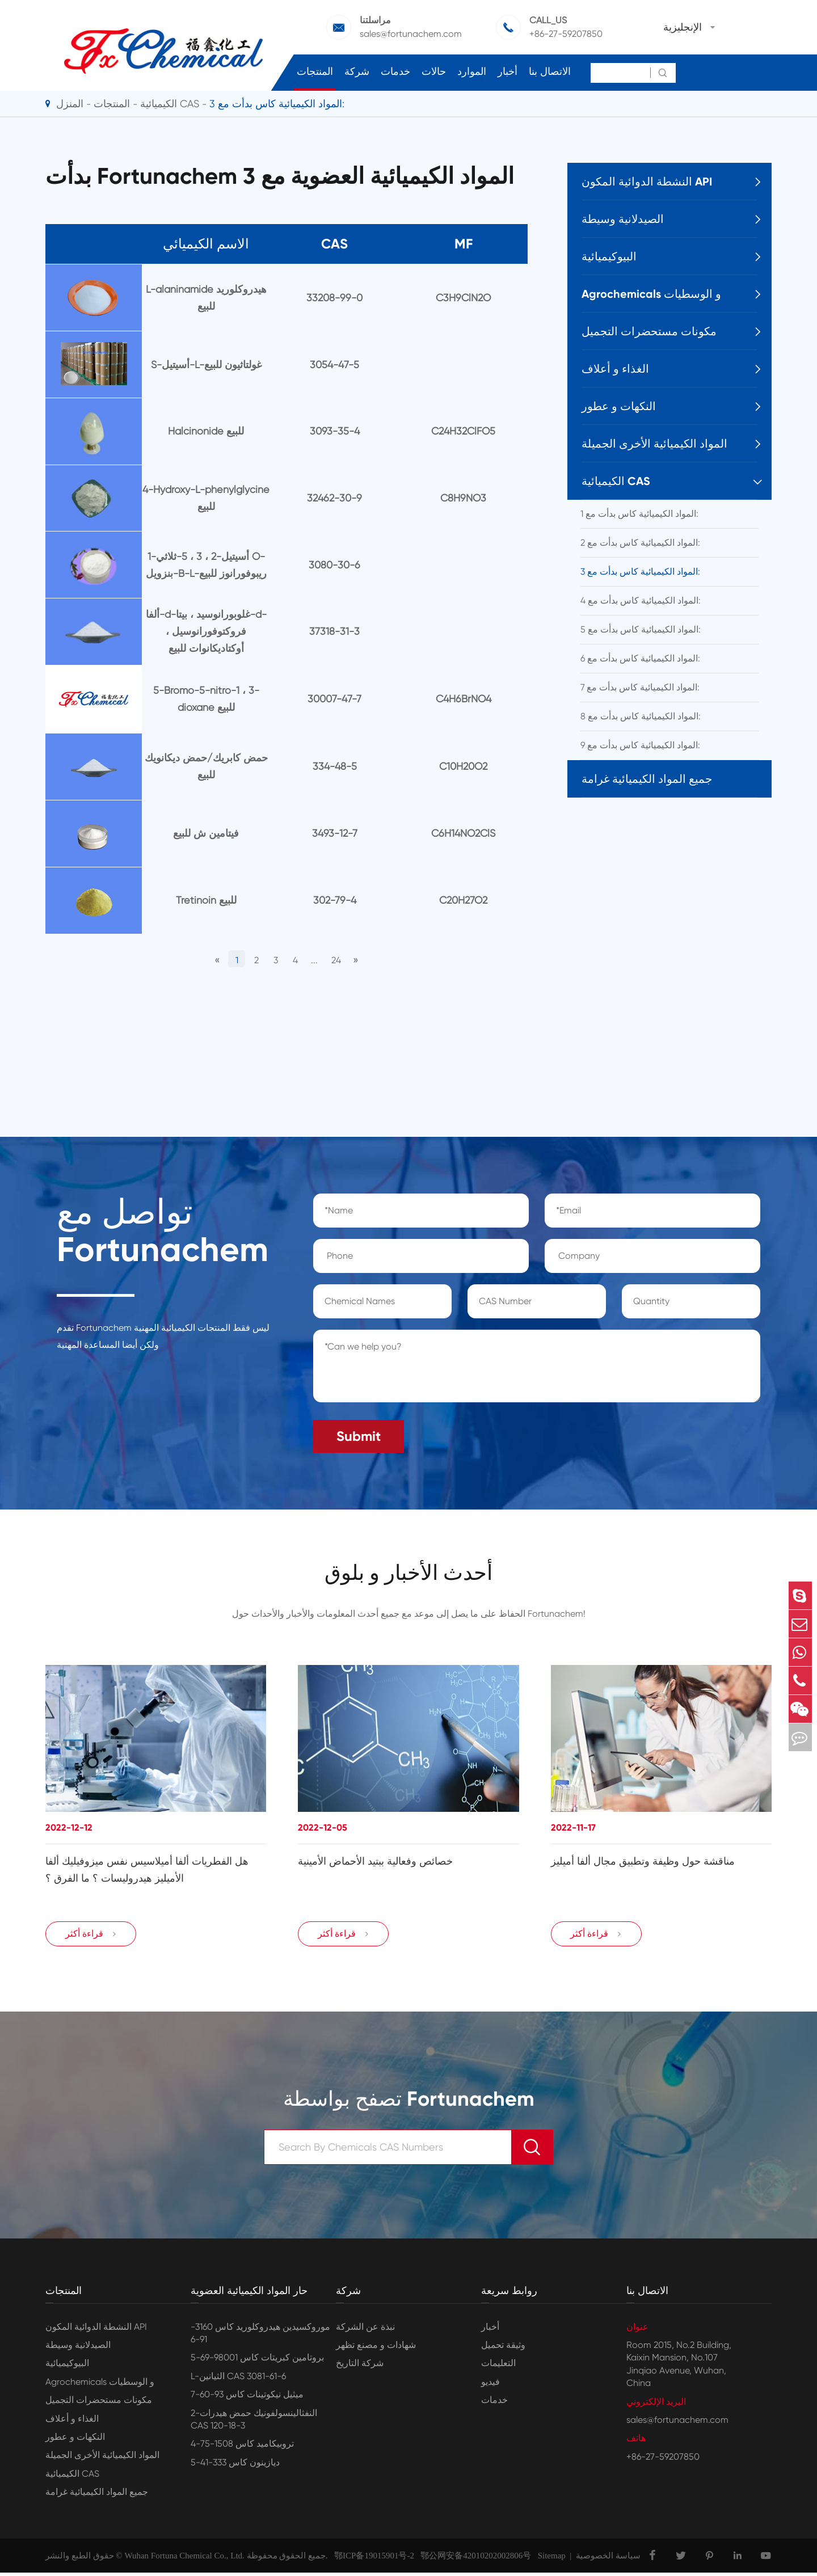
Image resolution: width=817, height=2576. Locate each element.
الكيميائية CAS (169, 103)
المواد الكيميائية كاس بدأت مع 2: (640, 542)
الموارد (471, 71)
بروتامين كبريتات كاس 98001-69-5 (257, 2361)
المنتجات (315, 71)
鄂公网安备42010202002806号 (472, 2559)
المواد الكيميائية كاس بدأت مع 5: (640, 629)
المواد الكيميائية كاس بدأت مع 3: (276, 103)
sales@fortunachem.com (411, 33)
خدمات (395, 71)
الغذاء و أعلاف (615, 369)
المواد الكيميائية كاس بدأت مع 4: (640, 600)
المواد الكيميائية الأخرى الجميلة (654, 443)
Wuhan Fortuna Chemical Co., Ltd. (184, 2559)
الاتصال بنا (550, 71)
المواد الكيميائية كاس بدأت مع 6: (640, 658)
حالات (434, 71)
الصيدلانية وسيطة (623, 219)
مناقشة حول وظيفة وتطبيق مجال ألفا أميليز (643, 1859)
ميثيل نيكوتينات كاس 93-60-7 (247, 2398)
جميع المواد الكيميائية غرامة (647, 779)
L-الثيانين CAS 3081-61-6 (238, 2379)
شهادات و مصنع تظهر (376, 2348)
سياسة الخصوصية (608, 2559)
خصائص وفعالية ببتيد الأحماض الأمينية (375, 1859)
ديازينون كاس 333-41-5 (235, 2465)
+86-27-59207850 (566, 33)
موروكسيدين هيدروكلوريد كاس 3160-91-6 (260, 2336)
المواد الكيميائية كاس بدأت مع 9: (640, 745)
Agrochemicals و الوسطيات (651, 294)
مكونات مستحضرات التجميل (649, 331)
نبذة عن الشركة (365, 2330)
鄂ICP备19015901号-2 (371, 2559)
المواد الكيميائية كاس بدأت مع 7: (640, 687)
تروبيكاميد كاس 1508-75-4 (242, 2447)
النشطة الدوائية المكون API (647, 181)
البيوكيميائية (609, 256)
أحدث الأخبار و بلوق (408, 1570)
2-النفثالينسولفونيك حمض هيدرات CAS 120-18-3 (254, 2422)
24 (344, 958)
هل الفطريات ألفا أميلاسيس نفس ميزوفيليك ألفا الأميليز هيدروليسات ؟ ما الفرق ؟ (147, 1868)
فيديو (490, 2385)
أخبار (507, 71)
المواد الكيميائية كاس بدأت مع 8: (640, 716)
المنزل (69, 103)
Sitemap (552, 2559)
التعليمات (498, 2367)
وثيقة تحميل (503, 2348)
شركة (356, 71)
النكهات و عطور (619, 406)
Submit (358, 1432)
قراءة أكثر (91, 1937)
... (319, 958)
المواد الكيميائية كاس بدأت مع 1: (639, 513)
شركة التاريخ (360, 2367)
